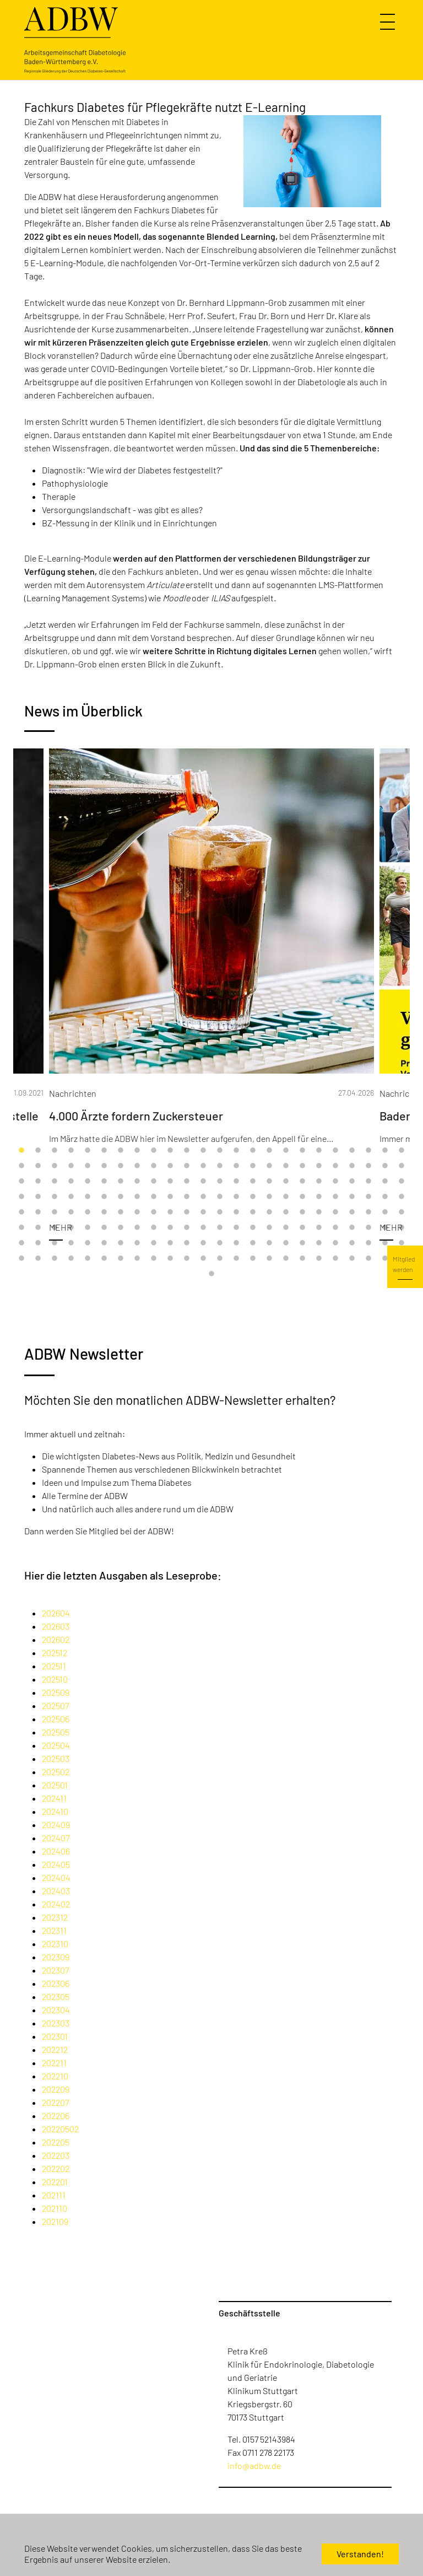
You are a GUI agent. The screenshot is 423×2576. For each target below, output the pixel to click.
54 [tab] (104, 1181)
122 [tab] (38, 1227)
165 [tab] (351, 1243)
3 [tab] (54, 1150)
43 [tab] (318, 1166)
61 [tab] (219, 1181)
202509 (55, 1692)
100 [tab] (71, 1212)
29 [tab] (87, 1166)
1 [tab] (21, 1150)
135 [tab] (252, 1227)
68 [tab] (335, 1181)
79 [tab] (120, 1197)
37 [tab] (219, 1166)
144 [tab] (401, 1227)
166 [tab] (368, 1243)
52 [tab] (71, 1181)
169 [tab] (21, 1258)
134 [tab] (236, 1227)
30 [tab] (104, 1166)
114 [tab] (302, 1212)
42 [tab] (302, 1166)
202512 (54, 1652)
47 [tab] (385, 1166)
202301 (55, 2036)
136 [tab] (269, 1227)
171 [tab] (54, 1258)
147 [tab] (54, 1243)
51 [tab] (54, 1181)
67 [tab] (318, 1181)
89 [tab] (285, 1197)
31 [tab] (120, 1166)
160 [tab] (269, 1243)
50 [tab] (38, 1181)
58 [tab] (170, 1181)
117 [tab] (351, 1212)
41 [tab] (285, 1166)
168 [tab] (401, 1243)
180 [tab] (203, 1258)
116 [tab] (335, 1212)
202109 (55, 2221)
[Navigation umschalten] (389, 22)
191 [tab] (385, 1258)
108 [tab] (203, 1212)
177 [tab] (153, 1258)
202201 (55, 2181)
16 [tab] (269, 1150)
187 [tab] (318, 1258)
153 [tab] (153, 1243)
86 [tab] (236, 1197)
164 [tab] (335, 1243)
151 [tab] (120, 1243)
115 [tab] (318, 1212)
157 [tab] (219, 1243)
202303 (55, 2023)
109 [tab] (219, 1212)
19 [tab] (318, 1150)
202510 (55, 1679)
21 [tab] (351, 1150)
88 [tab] (269, 1197)
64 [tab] (269, 1181)
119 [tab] (385, 1212)
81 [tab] (153, 1197)
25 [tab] (21, 1166)
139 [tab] (318, 1227)
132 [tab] (203, 1227)
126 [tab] (104, 1227)
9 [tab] (153, 1150)
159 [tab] (252, 1243)
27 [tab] (54, 1166)
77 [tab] (87, 1197)
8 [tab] (137, 1150)
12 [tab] (203, 1150)
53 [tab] (87, 1181)
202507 (55, 1705)
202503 (55, 1758)
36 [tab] (203, 1166)
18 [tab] (302, 1150)
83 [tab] (186, 1197)
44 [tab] (335, 1166)
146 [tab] (38, 1243)
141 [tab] (351, 1227)
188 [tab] (335, 1258)
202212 (55, 2049)
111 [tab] (252, 1212)
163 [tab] (318, 1243)
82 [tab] (170, 1197)
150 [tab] (104, 1243)
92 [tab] (335, 1197)
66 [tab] (302, 1181)
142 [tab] (368, 1227)
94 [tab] (368, 1197)
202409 (56, 1824)
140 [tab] (335, 1227)
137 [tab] (285, 1227)
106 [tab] (170, 1212)
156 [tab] (203, 1243)
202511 (54, 1666)
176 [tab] (137, 1258)
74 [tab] (38, 1197)
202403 (56, 1890)
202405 (56, 1864)
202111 (54, 2195)
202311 (54, 1930)
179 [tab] (186, 1258)
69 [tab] (351, 1181)
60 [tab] (203, 1181)
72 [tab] (401, 1181)
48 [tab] (401, 1166)
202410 (55, 1811)
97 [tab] (21, 1212)
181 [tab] (219, 1258)
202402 (56, 1904)
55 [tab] (120, 1181)
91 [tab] (318, 1197)
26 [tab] (38, 1166)
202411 (54, 1798)
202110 (54, 2208)
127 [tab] (120, 1227)
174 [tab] (104, 1258)
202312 (55, 1917)
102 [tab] (104, 1212)
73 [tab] (21, 1197)
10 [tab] (170, 1150)
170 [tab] (38, 1258)
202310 (55, 1943)
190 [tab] (368, 1258)
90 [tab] (302, 1197)
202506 (55, 1718)
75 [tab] (54, 1197)
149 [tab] (87, 1243)
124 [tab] (71, 1227)
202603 (55, 1626)
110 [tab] (236, 1212)
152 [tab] (137, 1243)
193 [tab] (211, 1274)
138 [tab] (302, 1227)
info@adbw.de (254, 2465)
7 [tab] (120, 1150)
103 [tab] (120, 1212)
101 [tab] (87, 1212)
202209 (55, 2089)
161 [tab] (285, 1243)
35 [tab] (186, 1166)
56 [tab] (137, 1181)
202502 (55, 1771)
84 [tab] (203, 1197)
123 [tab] (54, 1227)
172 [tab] (71, 1258)
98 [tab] (38, 1212)
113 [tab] (285, 1212)
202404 (56, 1877)
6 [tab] (104, 1150)
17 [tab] (285, 1150)
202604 (56, 1613)
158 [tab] (236, 1243)
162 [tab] (302, 1243)
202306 (55, 1983)
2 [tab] (38, 1150)
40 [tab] (269, 1166)
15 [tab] (252, 1150)
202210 (55, 2076)
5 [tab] (87, 1150)
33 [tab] (153, 1166)
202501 (55, 1785)
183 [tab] (252, 1258)
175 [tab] (120, 1258)
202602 (55, 1639)
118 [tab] (368, 1212)
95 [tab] (385, 1197)
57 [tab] (153, 1181)
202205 (55, 2142)
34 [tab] (170, 1166)
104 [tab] (137, 1212)
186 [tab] (302, 1258)
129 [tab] (153, 1227)
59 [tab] (186, 1181)
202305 (55, 1996)
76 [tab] (71, 1197)
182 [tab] (236, 1258)
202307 (55, 1970)
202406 (56, 1851)
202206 (55, 2115)
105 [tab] (153, 1212)
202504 (56, 1745)
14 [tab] (236, 1150)
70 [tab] (368, 1181)
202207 (55, 2102)
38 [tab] (236, 1166)
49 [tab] (21, 1181)
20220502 (60, 2129)
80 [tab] (137, 1197)
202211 (54, 2062)
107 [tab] (186, 1212)
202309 (55, 1957)
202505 (55, 1732)
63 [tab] (252, 1181)
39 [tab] (252, 1166)
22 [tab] (368, 1150)
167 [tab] (385, 1243)
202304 (56, 2009)
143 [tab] (385, 1227)
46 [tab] (368, 1166)
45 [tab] (351, 1166)
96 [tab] (401, 1197)
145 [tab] (21, 1243)
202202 (55, 2168)
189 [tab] (351, 1258)
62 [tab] (236, 1181)
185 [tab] (285, 1258)
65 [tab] (285, 1181)
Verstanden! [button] (360, 2553)
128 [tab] (137, 1227)
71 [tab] (385, 1181)
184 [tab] (269, 1258)
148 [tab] (71, 1243)
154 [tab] (170, 1243)
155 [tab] (186, 1243)
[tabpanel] (211, 1002)
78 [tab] (104, 1197)
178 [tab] (170, 1258)
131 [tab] (186, 1227)
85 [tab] (219, 1197)
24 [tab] (401, 1150)
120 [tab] (401, 1212)
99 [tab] (54, 1212)
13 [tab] (219, 1150)
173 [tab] (87, 1258)
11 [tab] (186, 1150)
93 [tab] (351, 1197)
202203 (55, 2155)
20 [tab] (335, 1150)
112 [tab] (269, 1212)
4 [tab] (71, 1150)
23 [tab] (385, 1150)
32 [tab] (137, 1166)
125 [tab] (87, 1227)
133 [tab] (219, 1227)
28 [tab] (71, 1166)
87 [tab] (252, 1197)
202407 (55, 1838)
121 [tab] (21, 1227)
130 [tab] (170, 1227)
